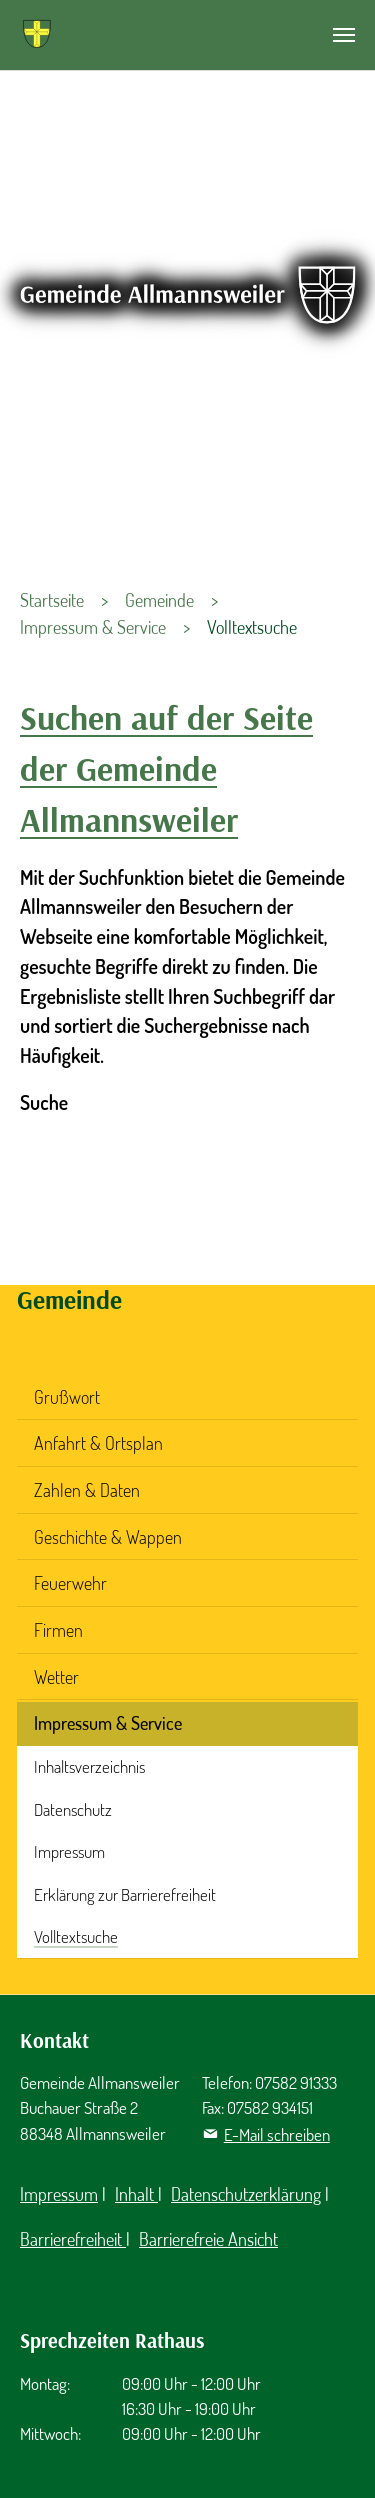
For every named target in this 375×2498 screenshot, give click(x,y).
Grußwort (67, 1397)
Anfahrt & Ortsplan (98, 1443)
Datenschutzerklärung (246, 2194)
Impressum (69, 1851)
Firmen (58, 1630)
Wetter (56, 1677)
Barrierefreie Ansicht (208, 2239)
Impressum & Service (108, 1723)
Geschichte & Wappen (108, 1537)
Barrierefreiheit (73, 2239)
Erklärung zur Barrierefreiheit (125, 1894)
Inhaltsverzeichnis (89, 1766)
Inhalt (136, 2194)
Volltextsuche (76, 1936)
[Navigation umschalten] (344, 35)
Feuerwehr (70, 1583)
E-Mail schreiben (277, 2134)
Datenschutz (73, 1809)
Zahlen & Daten (87, 1490)
